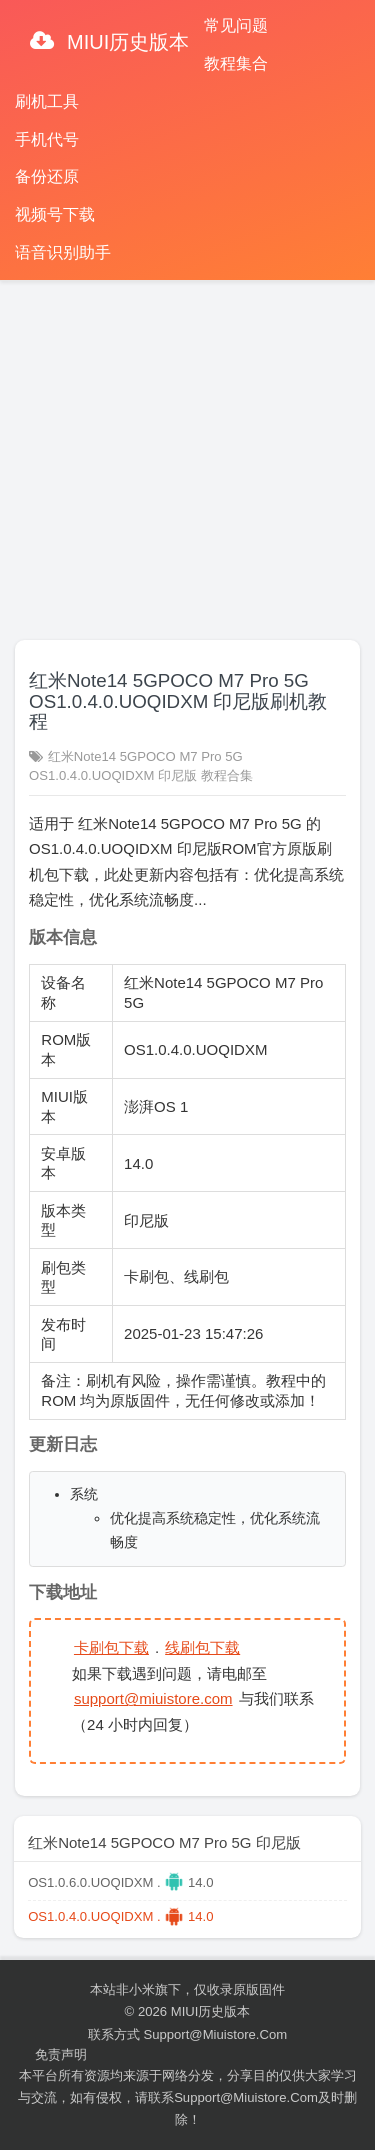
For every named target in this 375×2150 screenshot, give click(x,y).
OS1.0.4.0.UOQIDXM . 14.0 (120, 1916)
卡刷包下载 (111, 1647)
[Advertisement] (187, 451)
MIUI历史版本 (126, 42)
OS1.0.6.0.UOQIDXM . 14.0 (120, 1882)
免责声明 (61, 2054)
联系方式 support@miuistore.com (187, 2034)
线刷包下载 (202, 1647)
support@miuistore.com (153, 1698)
